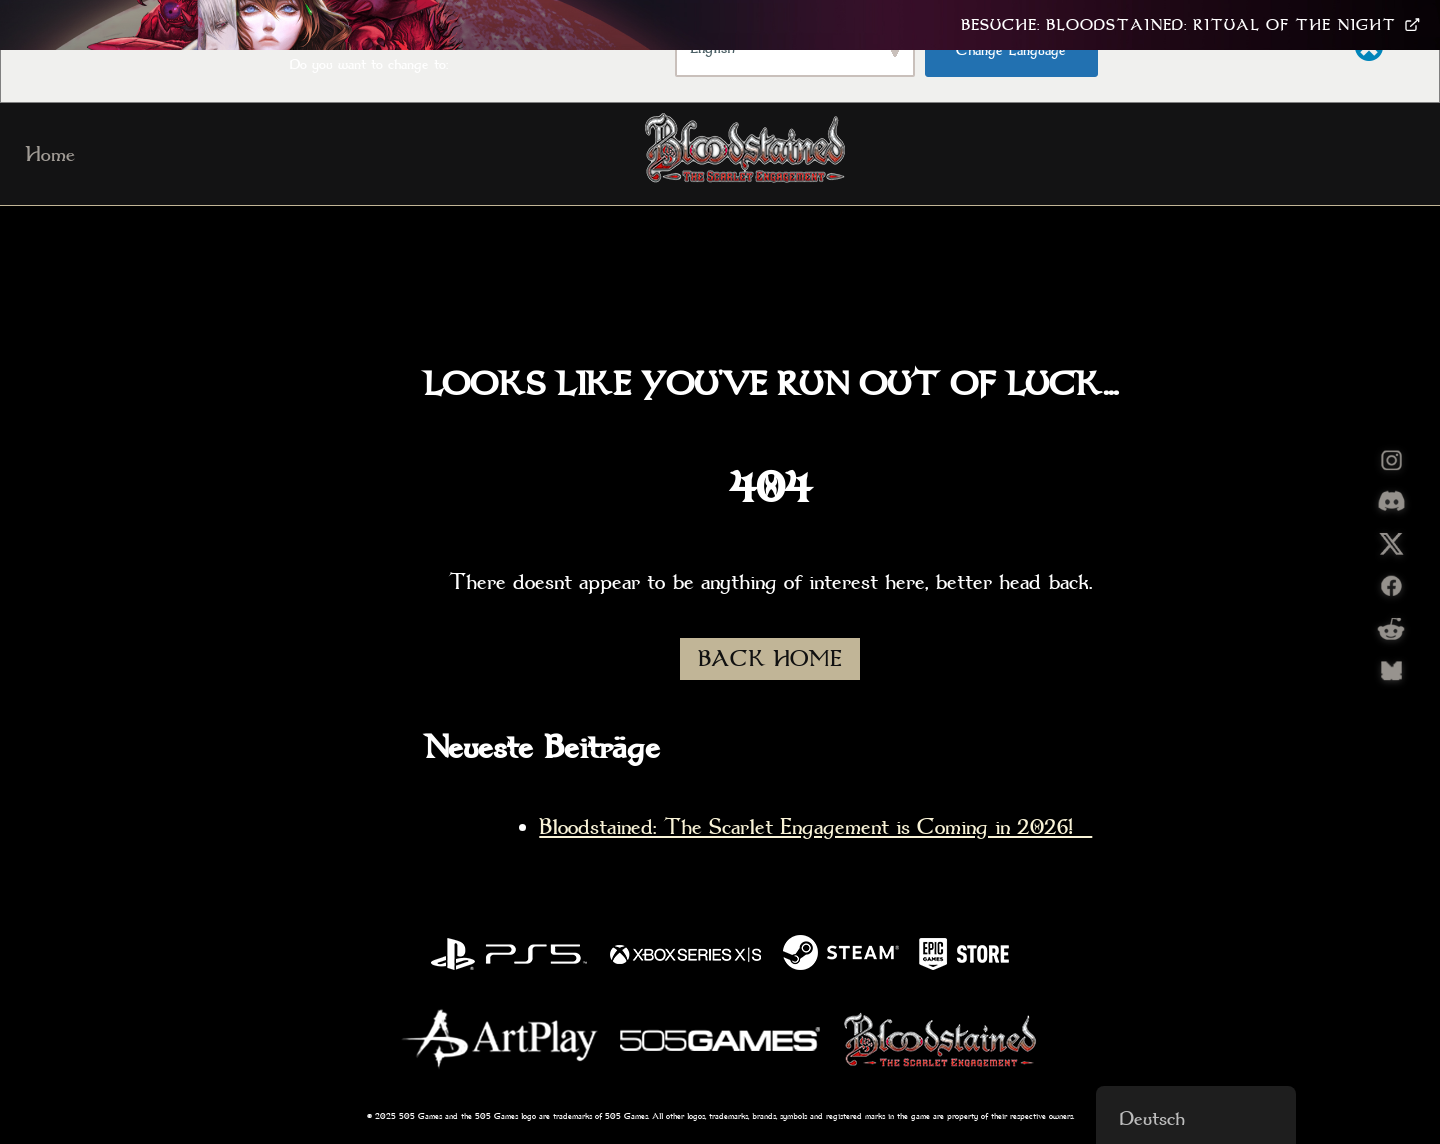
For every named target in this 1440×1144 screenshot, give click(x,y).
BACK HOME (770, 659)
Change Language (1011, 50)
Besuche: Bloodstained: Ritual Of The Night (1190, 25)
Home (50, 154)
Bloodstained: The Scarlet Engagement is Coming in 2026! (815, 827)
